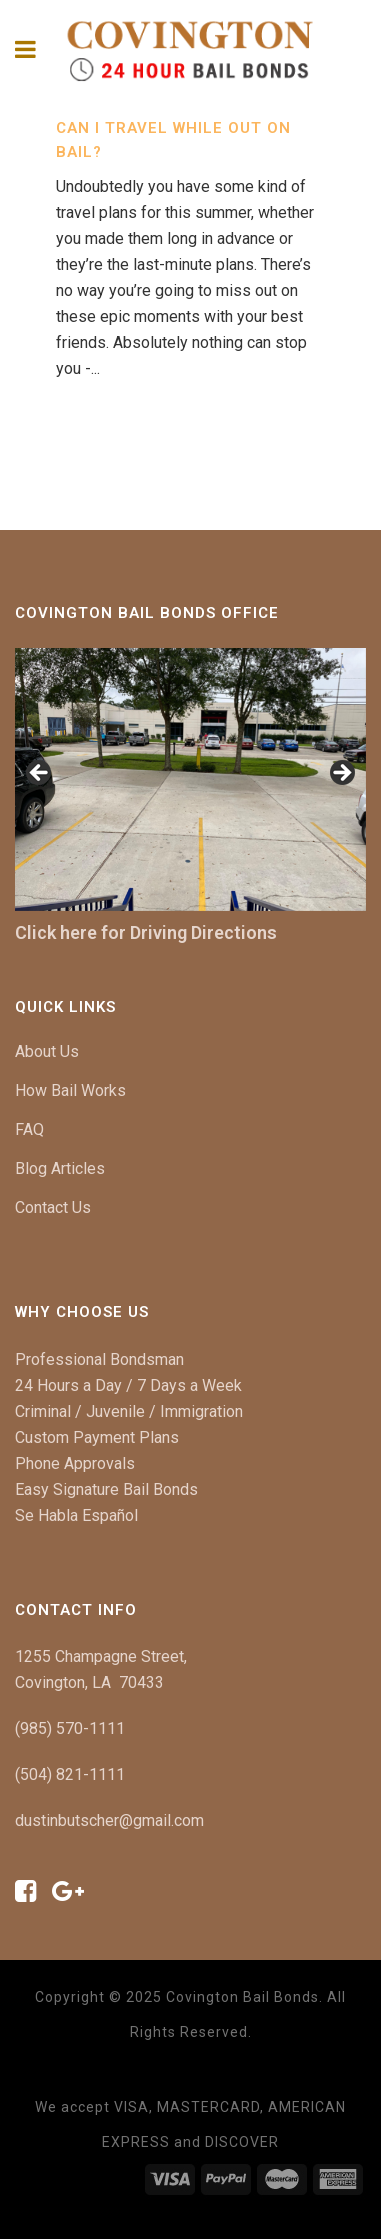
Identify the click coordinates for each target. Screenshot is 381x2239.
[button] (40, 774)
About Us (47, 1051)
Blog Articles (60, 1168)
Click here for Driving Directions (146, 932)
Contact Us (53, 1207)
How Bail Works (70, 1090)
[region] (190, 779)
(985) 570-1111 (70, 1728)
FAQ (29, 1129)
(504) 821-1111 (70, 1774)
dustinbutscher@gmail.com (109, 1820)
